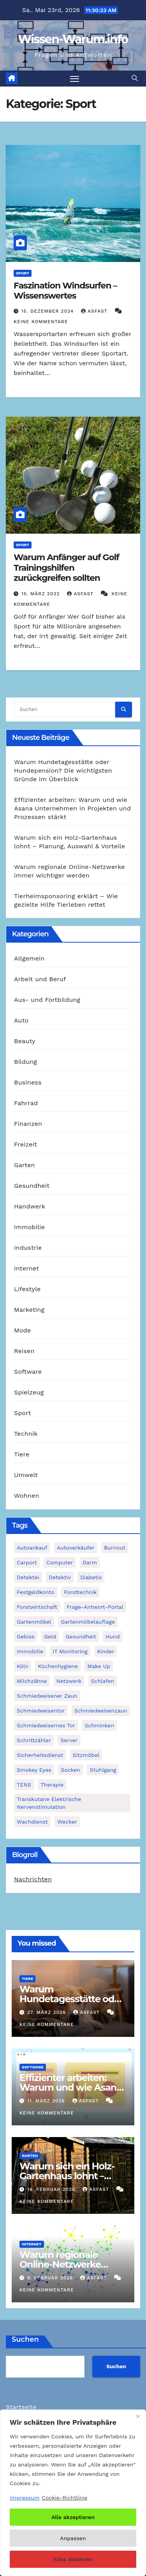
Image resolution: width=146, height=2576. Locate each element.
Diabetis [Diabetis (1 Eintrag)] (91, 1577)
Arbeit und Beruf (40, 979)
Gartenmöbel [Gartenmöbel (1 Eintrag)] (34, 1622)
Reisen (24, 1351)
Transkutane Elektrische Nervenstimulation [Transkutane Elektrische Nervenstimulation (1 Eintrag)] (49, 1803)
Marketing (29, 1309)
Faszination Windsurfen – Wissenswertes (65, 290)
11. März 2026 (47, 2101)
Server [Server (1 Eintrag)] (68, 1740)
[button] (135, 78)
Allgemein (29, 958)
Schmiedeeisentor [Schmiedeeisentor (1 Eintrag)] (41, 1710)
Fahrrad (26, 1103)
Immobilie (29, 1227)
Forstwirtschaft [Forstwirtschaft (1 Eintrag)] (37, 1607)
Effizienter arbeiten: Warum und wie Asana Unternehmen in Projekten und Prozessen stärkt (72, 808)
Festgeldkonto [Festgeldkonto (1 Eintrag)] (36, 1592)
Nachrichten (33, 1879)
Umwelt (26, 1475)
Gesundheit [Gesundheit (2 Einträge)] (81, 1636)
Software (28, 1371)
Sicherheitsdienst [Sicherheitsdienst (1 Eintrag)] (40, 1755)
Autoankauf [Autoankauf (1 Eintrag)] (32, 1548)
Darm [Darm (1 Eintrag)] (90, 1562)
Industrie (28, 1247)
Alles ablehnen (73, 2559)
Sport (22, 273)
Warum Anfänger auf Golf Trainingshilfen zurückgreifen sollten (66, 567)
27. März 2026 (47, 2012)
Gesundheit (31, 1185)
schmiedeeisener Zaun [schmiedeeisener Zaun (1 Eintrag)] (47, 1696)
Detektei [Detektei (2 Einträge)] (28, 1577)
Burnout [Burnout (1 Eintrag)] (114, 1548)
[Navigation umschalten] (74, 78)
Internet (26, 1268)
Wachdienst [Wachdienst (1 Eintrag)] (32, 1822)
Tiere (21, 1454)
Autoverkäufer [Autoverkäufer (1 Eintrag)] (76, 1548)
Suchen (25, 2339)
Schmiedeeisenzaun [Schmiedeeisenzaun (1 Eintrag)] (100, 1710)
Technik (26, 1433)
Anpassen (73, 2538)
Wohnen (26, 1495)
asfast (95, 311)
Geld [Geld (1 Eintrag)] (50, 1636)
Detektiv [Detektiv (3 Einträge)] (60, 1577)
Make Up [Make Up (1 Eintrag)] (98, 1666)
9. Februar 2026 (51, 2278)
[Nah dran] (137, 2416)
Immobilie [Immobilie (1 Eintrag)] (30, 1651)
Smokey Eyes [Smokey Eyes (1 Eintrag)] (34, 1770)
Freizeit (25, 1144)
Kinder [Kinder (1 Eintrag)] (105, 1651)
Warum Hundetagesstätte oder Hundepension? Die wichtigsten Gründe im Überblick (63, 770)
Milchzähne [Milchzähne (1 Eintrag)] (32, 1681)
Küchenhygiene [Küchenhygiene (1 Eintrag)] (57, 1666)
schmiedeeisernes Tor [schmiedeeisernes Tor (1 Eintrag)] (46, 1725)
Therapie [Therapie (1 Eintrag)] (51, 1785)
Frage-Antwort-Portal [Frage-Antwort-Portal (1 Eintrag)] (95, 1607)
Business (28, 1082)
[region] (73, 2493)
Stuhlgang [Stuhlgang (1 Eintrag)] (103, 1770)
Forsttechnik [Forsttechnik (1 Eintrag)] (80, 1592)
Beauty (24, 1041)
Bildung (25, 1061)
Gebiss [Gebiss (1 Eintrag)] (25, 1636)
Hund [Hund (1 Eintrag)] (113, 1636)
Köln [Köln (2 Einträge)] (22, 1666)
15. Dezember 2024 (48, 311)
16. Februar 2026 (52, 2189)
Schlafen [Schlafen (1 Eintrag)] (102, 1681)
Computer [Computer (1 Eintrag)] (59, 1562)
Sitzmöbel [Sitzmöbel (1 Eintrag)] (86, 1755)
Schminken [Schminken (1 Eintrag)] (99, 1725)
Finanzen (28, 1123)
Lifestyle (27, 1289)
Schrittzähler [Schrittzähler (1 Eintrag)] (34, 1740)
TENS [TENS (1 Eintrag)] (24, 1785)
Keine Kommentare (41, 321)
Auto (21, 1020)
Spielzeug (29, 1392)
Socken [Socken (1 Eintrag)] (70, 1770)
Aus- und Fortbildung (47, 999)
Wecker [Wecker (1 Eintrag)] (67, 1822)
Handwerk (29, 1206)
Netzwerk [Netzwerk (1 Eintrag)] (69, 1681)
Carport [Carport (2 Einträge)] (27, 1562)
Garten (24, 1165)
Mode (22, 1330)
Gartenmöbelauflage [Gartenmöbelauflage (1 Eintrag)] (88, 1622)
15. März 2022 (41, 593)
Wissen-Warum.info (73, 39)
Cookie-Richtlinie (64, 2498)
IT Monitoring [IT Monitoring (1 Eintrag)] (70, 1651)
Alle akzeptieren (73, 2517)
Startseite (21, 2407)
